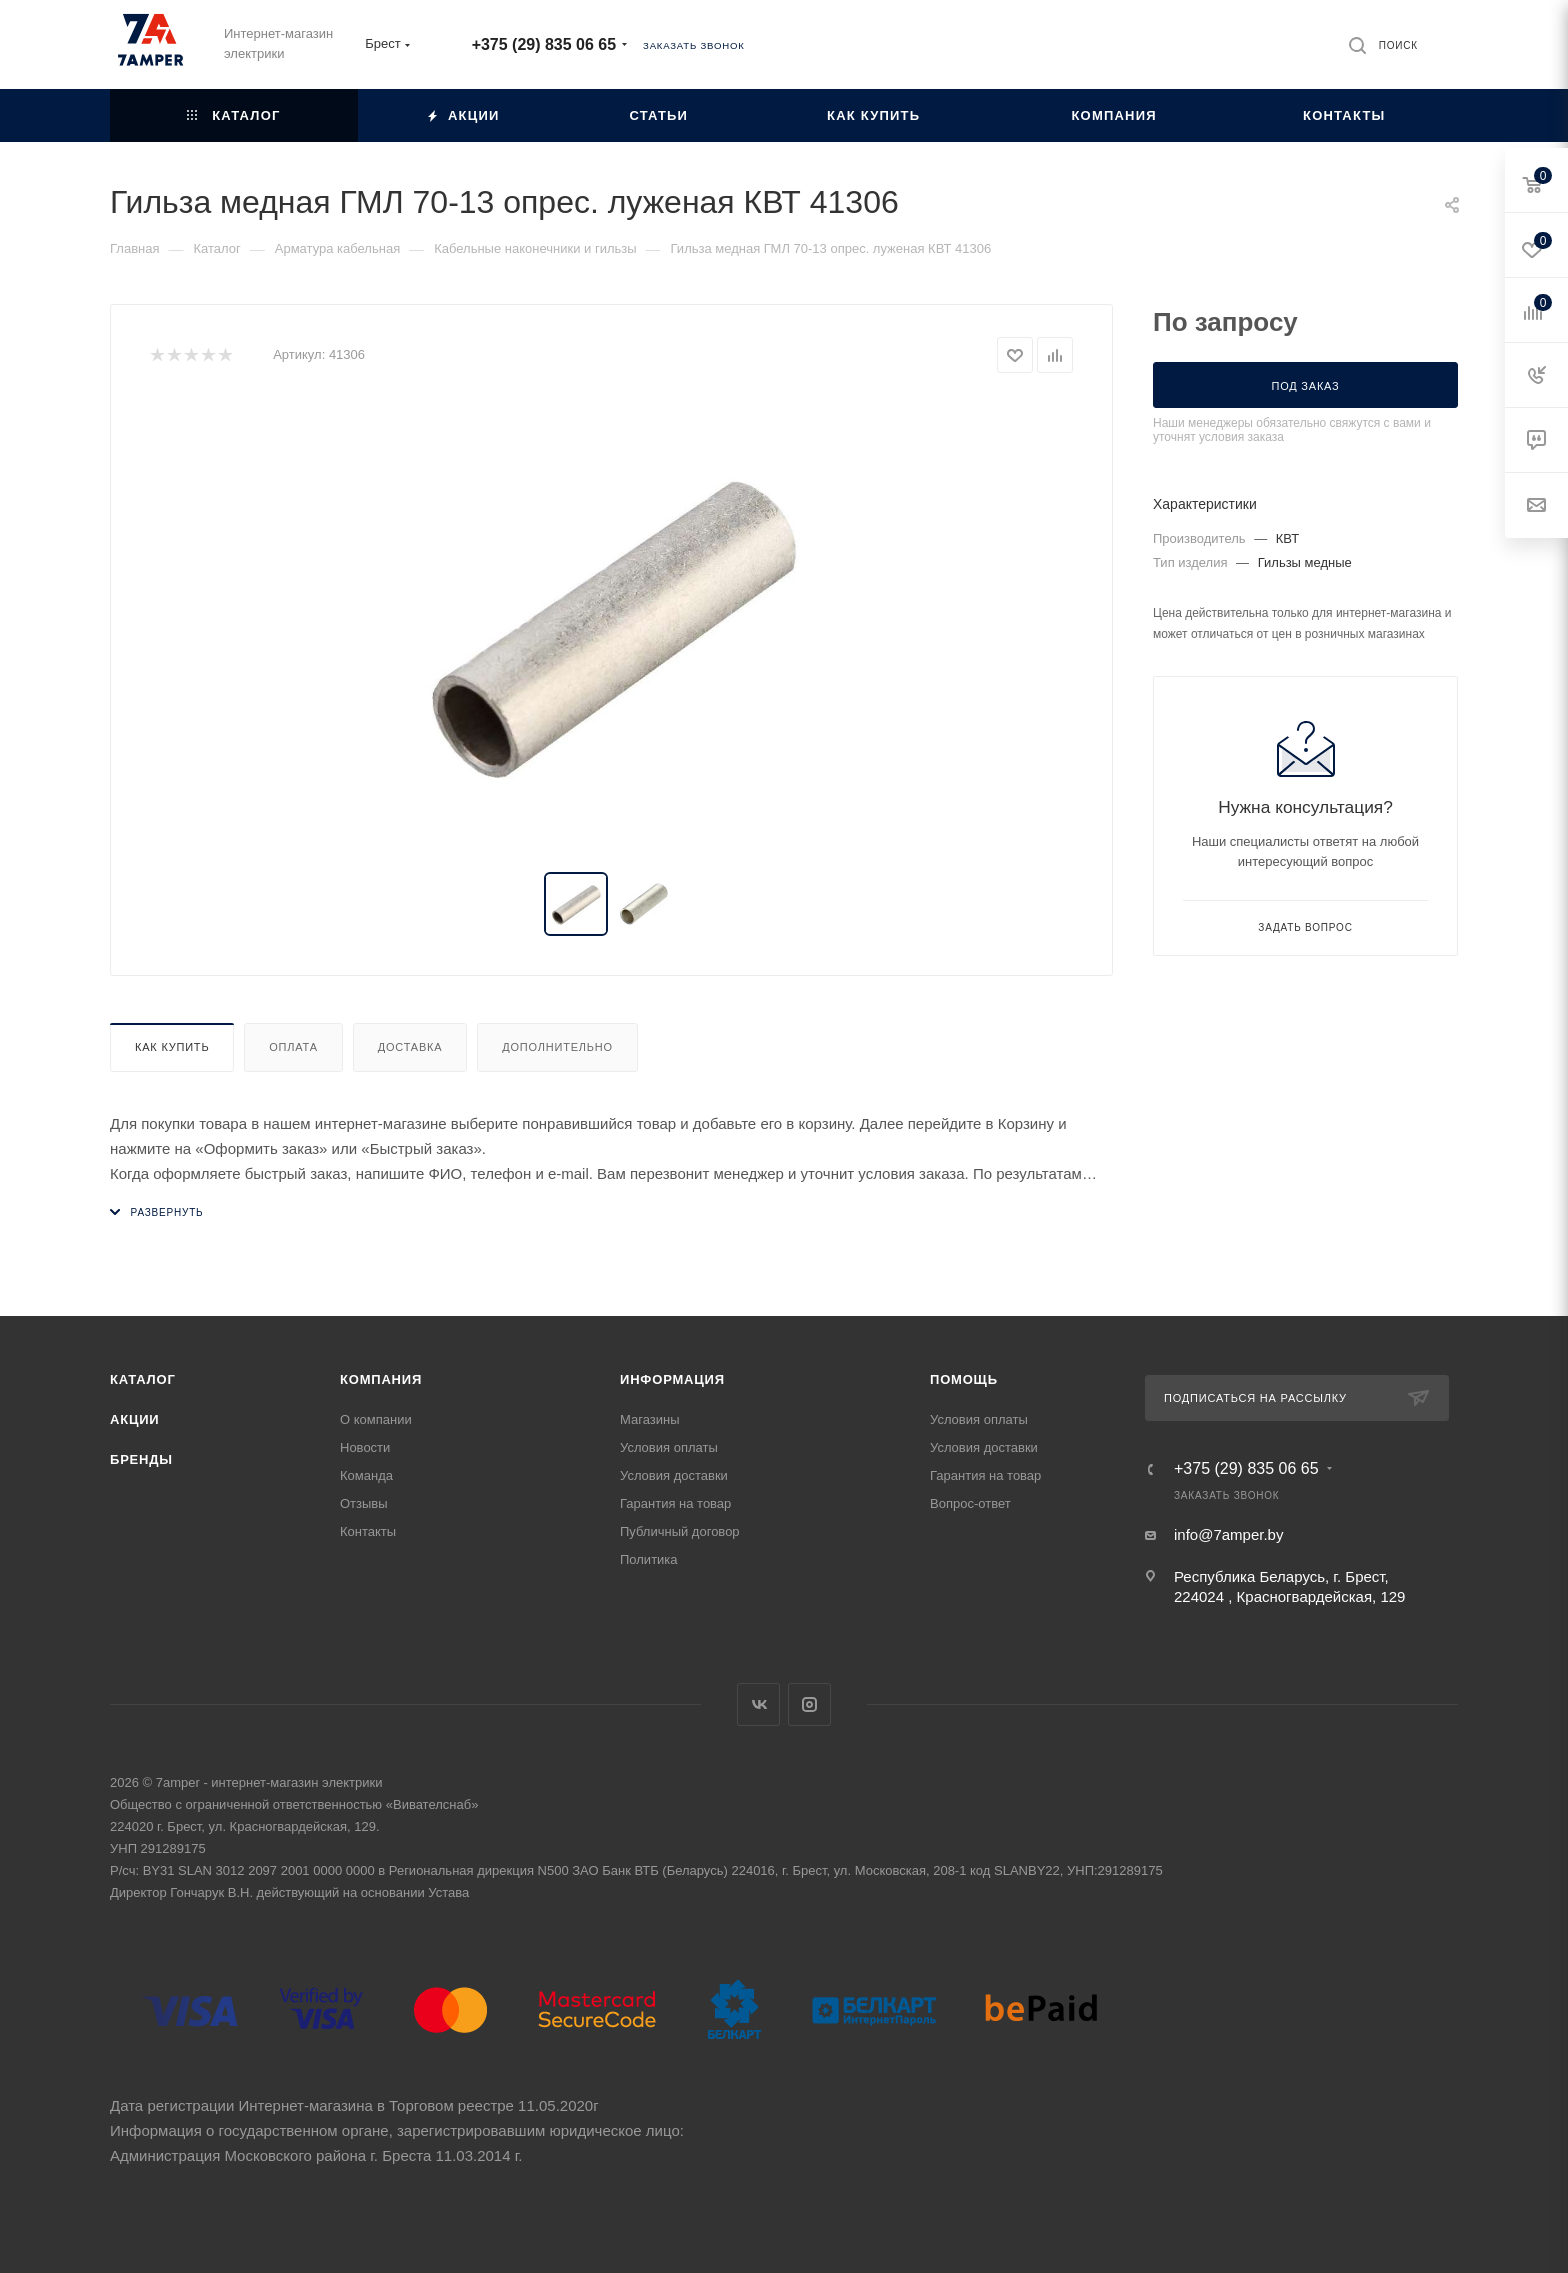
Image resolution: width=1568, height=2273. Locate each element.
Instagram (809, 1704)
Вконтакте (758, 1704)
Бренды (141, 1459)
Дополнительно (557, 1047)
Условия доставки (674, 1475)
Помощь (964, 1379)
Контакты (368, 1531)
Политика (649, 1559)
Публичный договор (680, 1531)
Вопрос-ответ (970, 1503)
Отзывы (364, 1503)
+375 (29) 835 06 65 (544, 44)
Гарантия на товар (675, 1503)
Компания (381, 1379)
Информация (672, 1379)
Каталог (143, 1379)
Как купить (172, 1047)
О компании (376, 1419)
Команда (366, 1475)
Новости (365, 1447)
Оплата (293, 1047)
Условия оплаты (669, 1447)
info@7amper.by (1228, 1534)
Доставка (410, 1047)
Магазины (650, 1419)
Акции (135, 1419)
